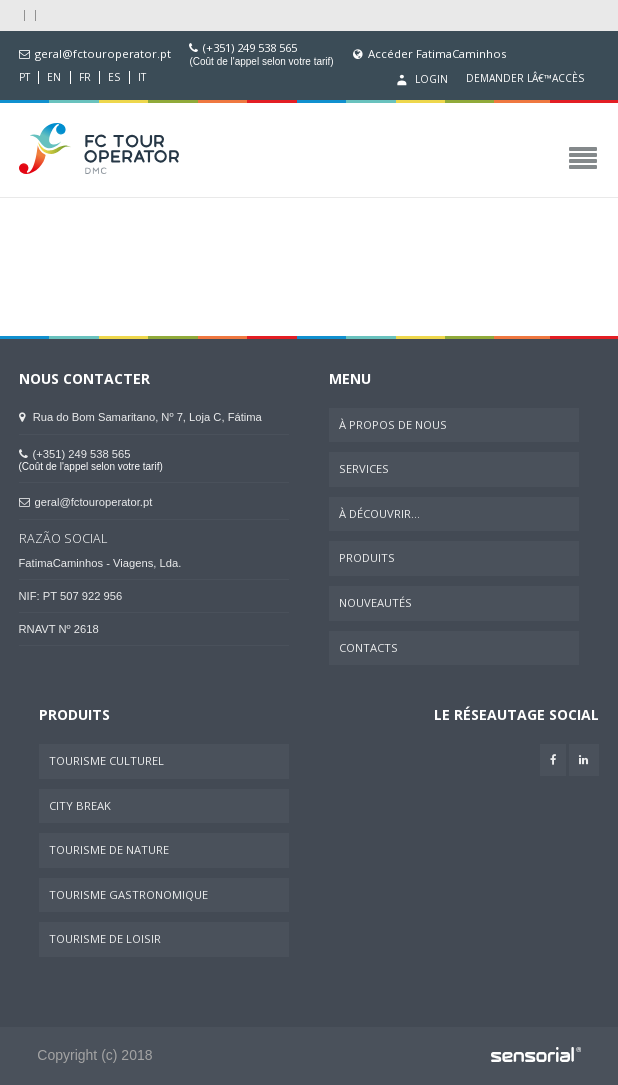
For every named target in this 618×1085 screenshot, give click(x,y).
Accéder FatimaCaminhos (437, 54)
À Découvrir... (379, 513)
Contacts (368, 647)
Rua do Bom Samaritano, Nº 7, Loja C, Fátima (140, 417)
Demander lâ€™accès (525, 78)
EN (54, 77)
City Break (80, 805)
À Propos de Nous (393, 424)
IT (142, 77)
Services (364, 468)
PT (24, 77)
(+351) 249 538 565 (250, 48)
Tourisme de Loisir (105, 938)
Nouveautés (375, 602)
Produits (367, 557)
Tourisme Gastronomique (128, 894)
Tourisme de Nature (109, 849)
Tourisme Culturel (106, 760)
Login (420, 80)
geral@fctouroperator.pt (103, 54)
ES (114, 77)
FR (85, 77)
